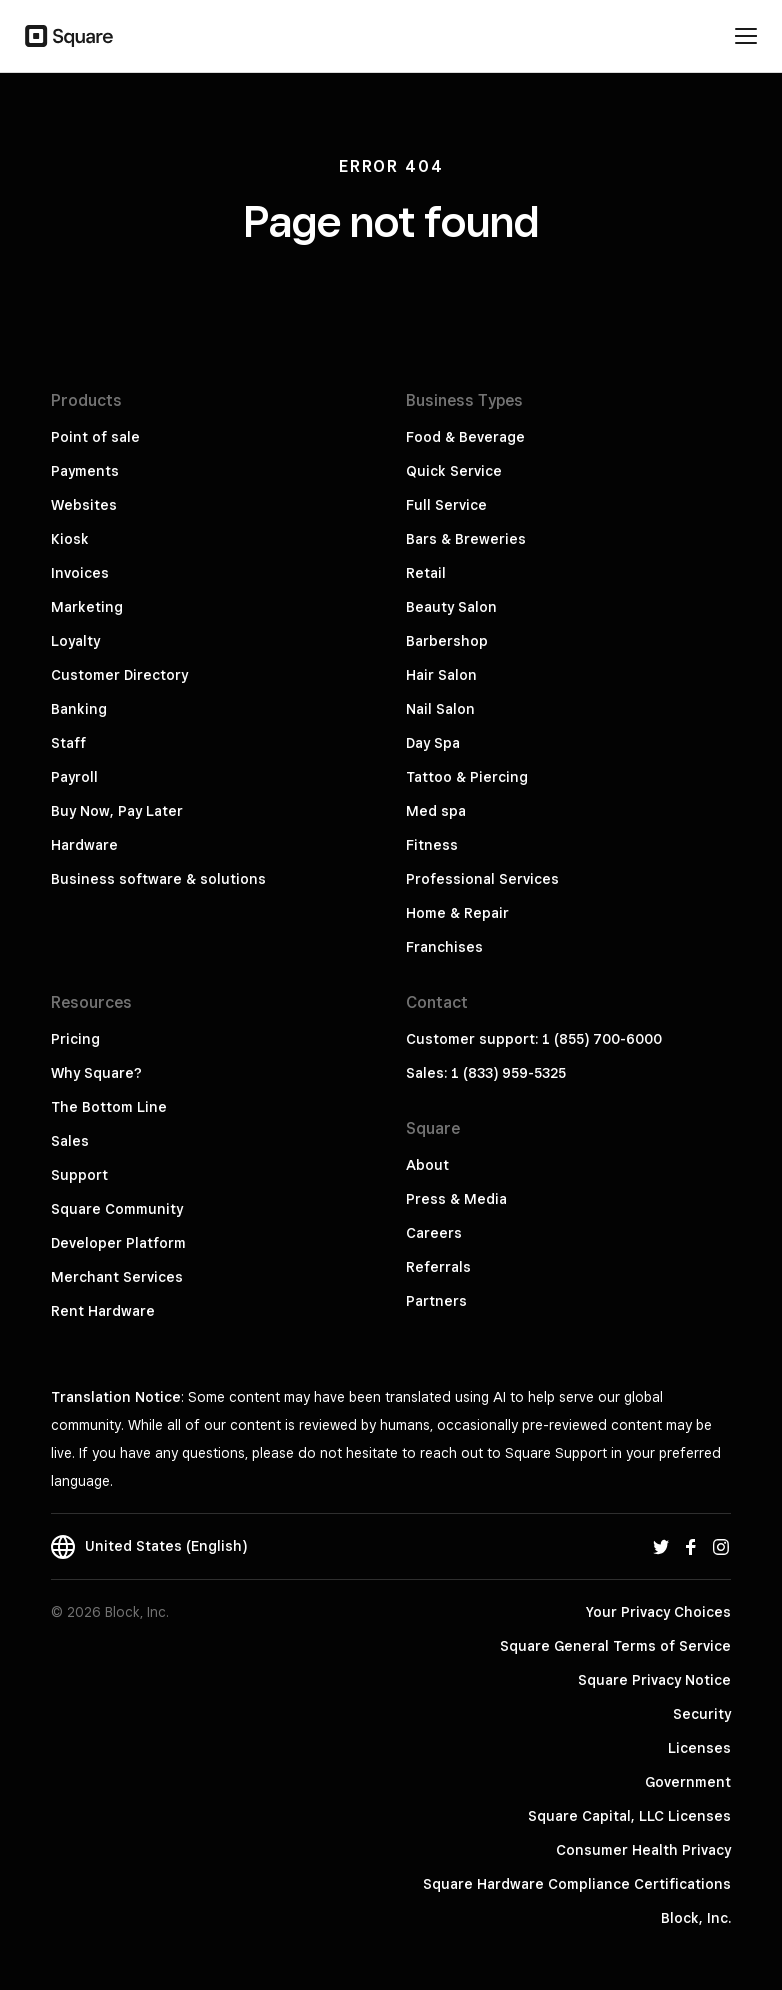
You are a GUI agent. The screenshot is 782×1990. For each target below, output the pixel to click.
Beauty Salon (451, 607)
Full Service (446, 505)
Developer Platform (118, 1243)
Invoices (80, 573)
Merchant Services (117, 1277)
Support (79, 1175)
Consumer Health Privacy (643, 1850)
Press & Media (456, 1199)
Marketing (87, 607)
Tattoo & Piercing (467, 777)
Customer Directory (119, 675)
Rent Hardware (103, 1311)
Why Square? (96, 1073)
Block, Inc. (696, 1918)
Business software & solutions (158, 879)
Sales (70, 1141)
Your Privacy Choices (658, 1612)
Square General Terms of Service (615, 1646)
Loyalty (75, 641)
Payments (85, 471)
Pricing (75, 1039)
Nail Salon (440, 709)
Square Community (117, 1209)
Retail (426, 573)
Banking (79, 709)
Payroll (74, 777)
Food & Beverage (465, 437)
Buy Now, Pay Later (117, 811)
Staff (68, 743)
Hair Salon (441, 675)
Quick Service (454, 471)
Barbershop (447, 641)
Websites (84, 505)
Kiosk (70, 539)
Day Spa (433, 743)
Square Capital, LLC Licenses (629, 1816)
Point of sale (95, 437)
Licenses (699, 1748)
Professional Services (482, 879)
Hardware (84, 845)
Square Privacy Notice (654, 1680)
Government (688, 1782)
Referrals (438, 1267)
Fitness (432, 845)
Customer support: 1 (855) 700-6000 (534, 1039)
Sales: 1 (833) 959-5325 (486, 1073)
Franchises (444, 947)
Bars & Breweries (466, 539)
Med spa (436, 811)
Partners (436, 1301)
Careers (434, 1233)
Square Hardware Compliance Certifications (577, 1884)
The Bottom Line (109, 1107)
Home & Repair (457, 913)
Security (702, 1714)
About (427, 1165)
